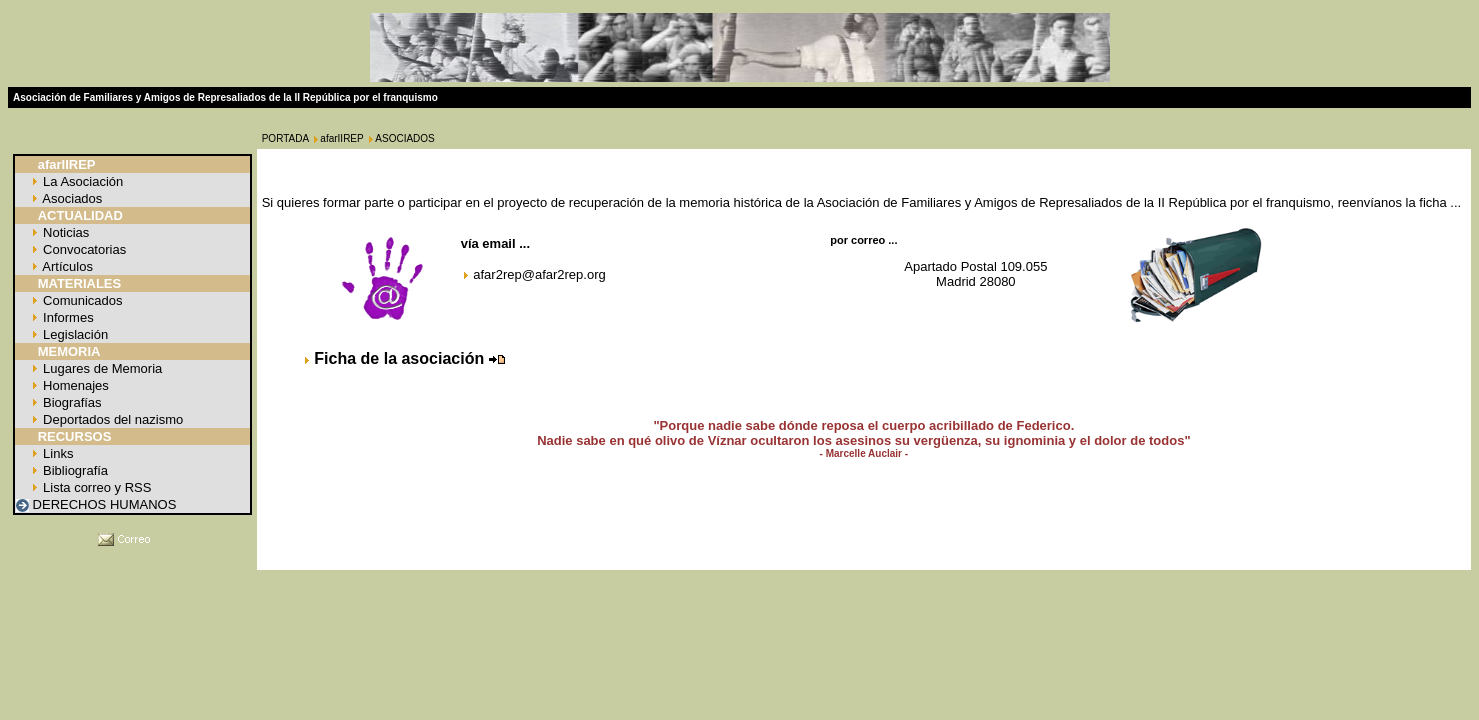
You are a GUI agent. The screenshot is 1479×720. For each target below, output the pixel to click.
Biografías (70, 402)
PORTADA (285, 138)
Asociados (70, 198)
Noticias (64, 232)
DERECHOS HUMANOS (102, 504)
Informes (66, 317)
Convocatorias (82, 249)
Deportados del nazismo (111, 419)
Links (56, 453)
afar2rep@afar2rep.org (539, 274)
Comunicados (80, 300)
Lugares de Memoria (100, 368)
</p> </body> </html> (739, 586)
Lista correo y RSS (95, 487)
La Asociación (81, 181)
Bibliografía (73, 470)
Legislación (73, 334)
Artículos (65, 266)
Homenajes (73, 385)
